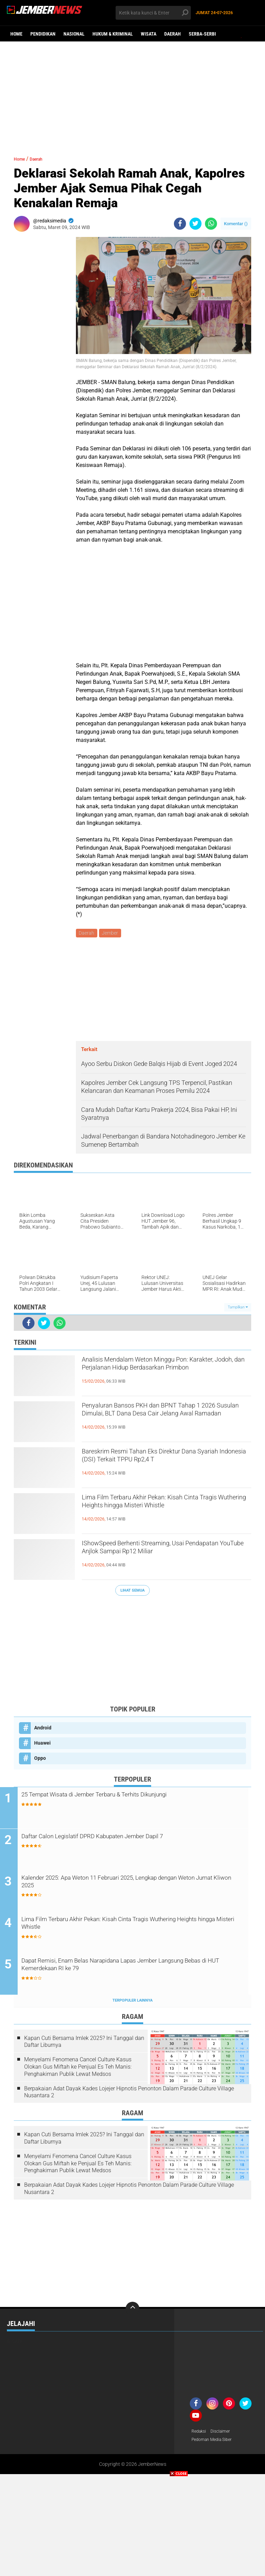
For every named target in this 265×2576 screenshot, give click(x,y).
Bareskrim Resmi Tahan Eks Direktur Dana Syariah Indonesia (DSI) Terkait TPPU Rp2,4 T (165, 1465)
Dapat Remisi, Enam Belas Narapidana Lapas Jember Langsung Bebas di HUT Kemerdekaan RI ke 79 (126, 1968)
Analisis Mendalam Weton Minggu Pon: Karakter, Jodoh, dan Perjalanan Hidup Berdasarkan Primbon (158, 1374)
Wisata (148, 34)
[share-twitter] (195, 224)
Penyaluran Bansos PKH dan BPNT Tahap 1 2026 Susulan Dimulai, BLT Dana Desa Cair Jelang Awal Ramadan (166, 1420)
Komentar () (236, 223)
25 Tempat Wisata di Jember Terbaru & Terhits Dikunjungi (132, 1796)
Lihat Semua (132, 1591)
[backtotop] (132, 2311)
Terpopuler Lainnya (132, 2003)
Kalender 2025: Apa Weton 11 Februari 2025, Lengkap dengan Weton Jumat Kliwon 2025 (138, 1885)
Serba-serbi (202, 34)
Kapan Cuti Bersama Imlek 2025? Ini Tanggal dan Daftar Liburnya (84, 2044)
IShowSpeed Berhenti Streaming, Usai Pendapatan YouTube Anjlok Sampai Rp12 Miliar (163, 1557)
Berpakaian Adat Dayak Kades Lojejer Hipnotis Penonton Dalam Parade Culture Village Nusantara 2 (129, 2094)
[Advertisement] (132, 95)
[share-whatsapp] (211, 224)
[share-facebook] (180, 224)
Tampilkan (238, 1308)
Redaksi (200, 2434)
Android (42, 1729)
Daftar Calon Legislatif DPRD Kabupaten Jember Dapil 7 (129, 1838)
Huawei (42, 1744)
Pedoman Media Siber (215, 2443)
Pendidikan (43, 34)
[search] (153, 13)
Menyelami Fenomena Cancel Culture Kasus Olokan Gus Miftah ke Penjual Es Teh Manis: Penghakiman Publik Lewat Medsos (77, 2069)
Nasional (74, 34)
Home (16, 34)
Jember (112, 933)
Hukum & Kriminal (112, 34)
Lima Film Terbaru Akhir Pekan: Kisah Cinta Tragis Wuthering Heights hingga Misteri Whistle (165, 1511)
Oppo (40, 1759)
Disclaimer (224, 2434)
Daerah (172, 34)
